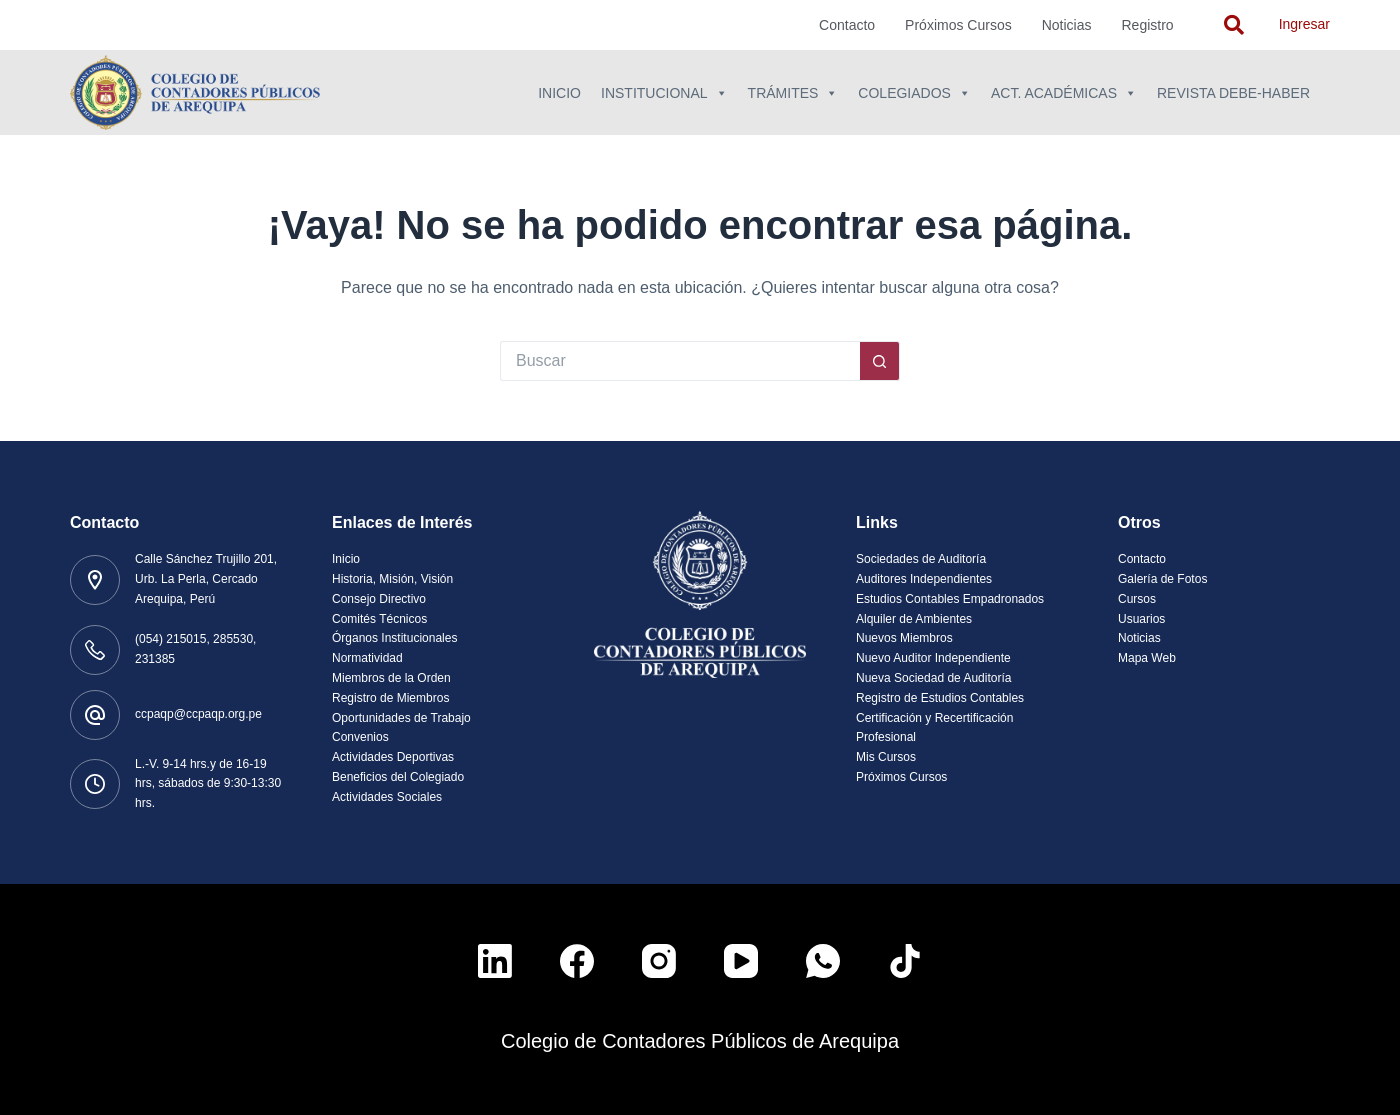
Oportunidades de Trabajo (401, 718)
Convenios (360, 737)
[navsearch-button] (1234, 25)
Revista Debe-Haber (1233, 93)
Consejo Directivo (379, 599)
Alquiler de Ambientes (914, 619)
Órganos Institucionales (394, 638)
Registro (1148, 25)
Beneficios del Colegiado (398, 777)
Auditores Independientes (924, 579)
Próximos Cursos (958, 25)
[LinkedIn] (495, 961)
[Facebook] (577, 961)
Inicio (559, 93)
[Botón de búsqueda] (880, 361)
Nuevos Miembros (904, 638)
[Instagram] (659, 961)
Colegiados (914, 93)
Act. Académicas (1064, 93)
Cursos (1137, 599)
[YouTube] (741, 961)
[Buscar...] (680, 361)
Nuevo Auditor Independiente (933, 658)
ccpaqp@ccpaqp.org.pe (198, 714)
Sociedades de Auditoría (921, 559)
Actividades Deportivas (393, 757)
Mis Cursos (886, 757)
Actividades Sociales (387, 797)
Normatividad (367, 658)
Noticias (1067, 25)
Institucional (664, 93)
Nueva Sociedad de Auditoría (933, 678)
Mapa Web (1147, 658)
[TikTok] (905, 961)
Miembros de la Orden (391, 678)
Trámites (793, 93)
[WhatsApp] (823, 961)
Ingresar (1304, 24)
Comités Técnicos (379, 619)
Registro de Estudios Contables (940, 698)
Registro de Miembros (390, 698)
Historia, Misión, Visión (392, 579)
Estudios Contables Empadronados (950, 599)
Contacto (847, 25)
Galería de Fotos (1162, 579)
